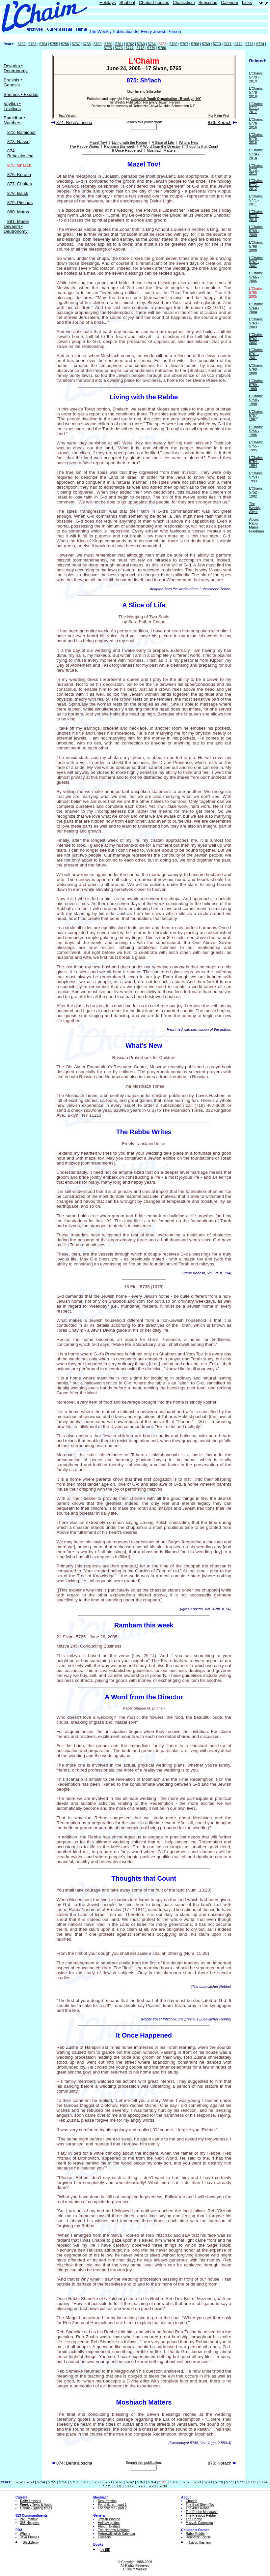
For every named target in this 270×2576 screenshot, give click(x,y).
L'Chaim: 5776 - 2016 (256, 123)
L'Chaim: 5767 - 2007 (256, 262)
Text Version (67, 115)
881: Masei (18, 221)
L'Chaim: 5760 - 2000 (256, 369)
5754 (43, 44)
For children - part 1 (112, 2504)
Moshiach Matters (161, 150)
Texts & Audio (36, 2504)
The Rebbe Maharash (202, 2512)
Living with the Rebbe (129, 142)
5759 (97, 44)
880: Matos (18, 211)
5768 (195, 44)
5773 (249, 44)
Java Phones (29, 2537)
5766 (173, 44)
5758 (87, 44)
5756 (65, 44)
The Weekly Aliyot (254, 508)
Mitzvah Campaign (199, 2523)
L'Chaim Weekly (135, 2569)
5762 (130, 44)
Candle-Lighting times (36, 2508)
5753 (32, 44)
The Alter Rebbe (197, 2508)
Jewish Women (109, 2519)
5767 (184, 44)
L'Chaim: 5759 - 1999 (256, 385)
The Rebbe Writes (84, 146)
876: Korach (19, 174)
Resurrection (107, 2501)
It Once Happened (127, 150)
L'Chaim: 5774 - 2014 (256, 154)
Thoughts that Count (201, 146)
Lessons (30, 2501)
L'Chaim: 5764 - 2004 (256, 308)
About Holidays (109, 2526)
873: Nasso (18, 141)
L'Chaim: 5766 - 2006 (256, 277)
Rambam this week (119, 146)
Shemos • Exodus (21, 94)
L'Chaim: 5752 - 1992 (256, 492)
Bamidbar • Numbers (14, 120)
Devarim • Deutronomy (16, 68)
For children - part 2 (112, 2508)
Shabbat (127, 2)
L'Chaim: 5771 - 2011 (256, 200)
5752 (22, 44)
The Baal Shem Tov (200, 2504)
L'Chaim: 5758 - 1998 (256, 400)
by (105, 2550)
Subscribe (207, 2)
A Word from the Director (160, 146)
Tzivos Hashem (199, 2542)
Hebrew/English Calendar (116, 2533)
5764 (152, 44)
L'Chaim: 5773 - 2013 (256, 169)
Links (247, 2)
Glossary (104, 2537)
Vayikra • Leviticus (12, 106)
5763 (141, 44)
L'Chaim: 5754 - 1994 (256, 462)
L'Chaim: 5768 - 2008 (256, 246)
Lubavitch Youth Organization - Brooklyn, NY (166, 99)
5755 (54, 44)
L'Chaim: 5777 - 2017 (256, 108)
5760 (108, 44)
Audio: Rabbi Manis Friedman (256, 525)
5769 (206, 44)
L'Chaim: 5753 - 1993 (256, 477)
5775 (108, 48)
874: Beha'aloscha (20, 153)
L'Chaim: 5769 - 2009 (256, 231)
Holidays (107, 2)
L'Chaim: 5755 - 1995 (256, 446)
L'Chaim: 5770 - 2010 (256, 216)
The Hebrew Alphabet (113, 2530)
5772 (238, 44)
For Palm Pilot (218, 115)
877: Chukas (19, 183)
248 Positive (29, 2519)
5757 (76, 44)
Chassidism (184, 2)
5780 (162, 48)
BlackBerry (31, 2542)
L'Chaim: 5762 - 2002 (256, 339)
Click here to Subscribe (144, 91)
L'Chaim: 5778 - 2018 (256, 92)
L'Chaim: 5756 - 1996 (256, 431)
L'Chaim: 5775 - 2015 (256, 138)
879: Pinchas (20, 202)
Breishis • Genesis (13, 82)
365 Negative (30, 2523)
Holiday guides (109, 2523)
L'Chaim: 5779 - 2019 (256, 77)
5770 (217, 44)
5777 (129, 48)
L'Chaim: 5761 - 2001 (256, 354)
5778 (140, 48)
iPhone (25, 2533)
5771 (227, 44)
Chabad (191, 2501)
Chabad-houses (154, 2)
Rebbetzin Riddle (198, 2537)
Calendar (229, 2)
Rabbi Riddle (195, 2533)
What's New (188, 142)
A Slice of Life (163, 142)
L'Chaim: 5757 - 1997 (256, 415)
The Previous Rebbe (201, 2515)
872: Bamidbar (21, 132)
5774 (260, 44)
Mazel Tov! (98, 142)
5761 (119, 44)
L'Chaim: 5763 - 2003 (256, 323)
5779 (151, 48)
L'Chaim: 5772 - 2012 (256, 185)
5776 (119, 48)
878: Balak (17, 193)
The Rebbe (194, 2519)
